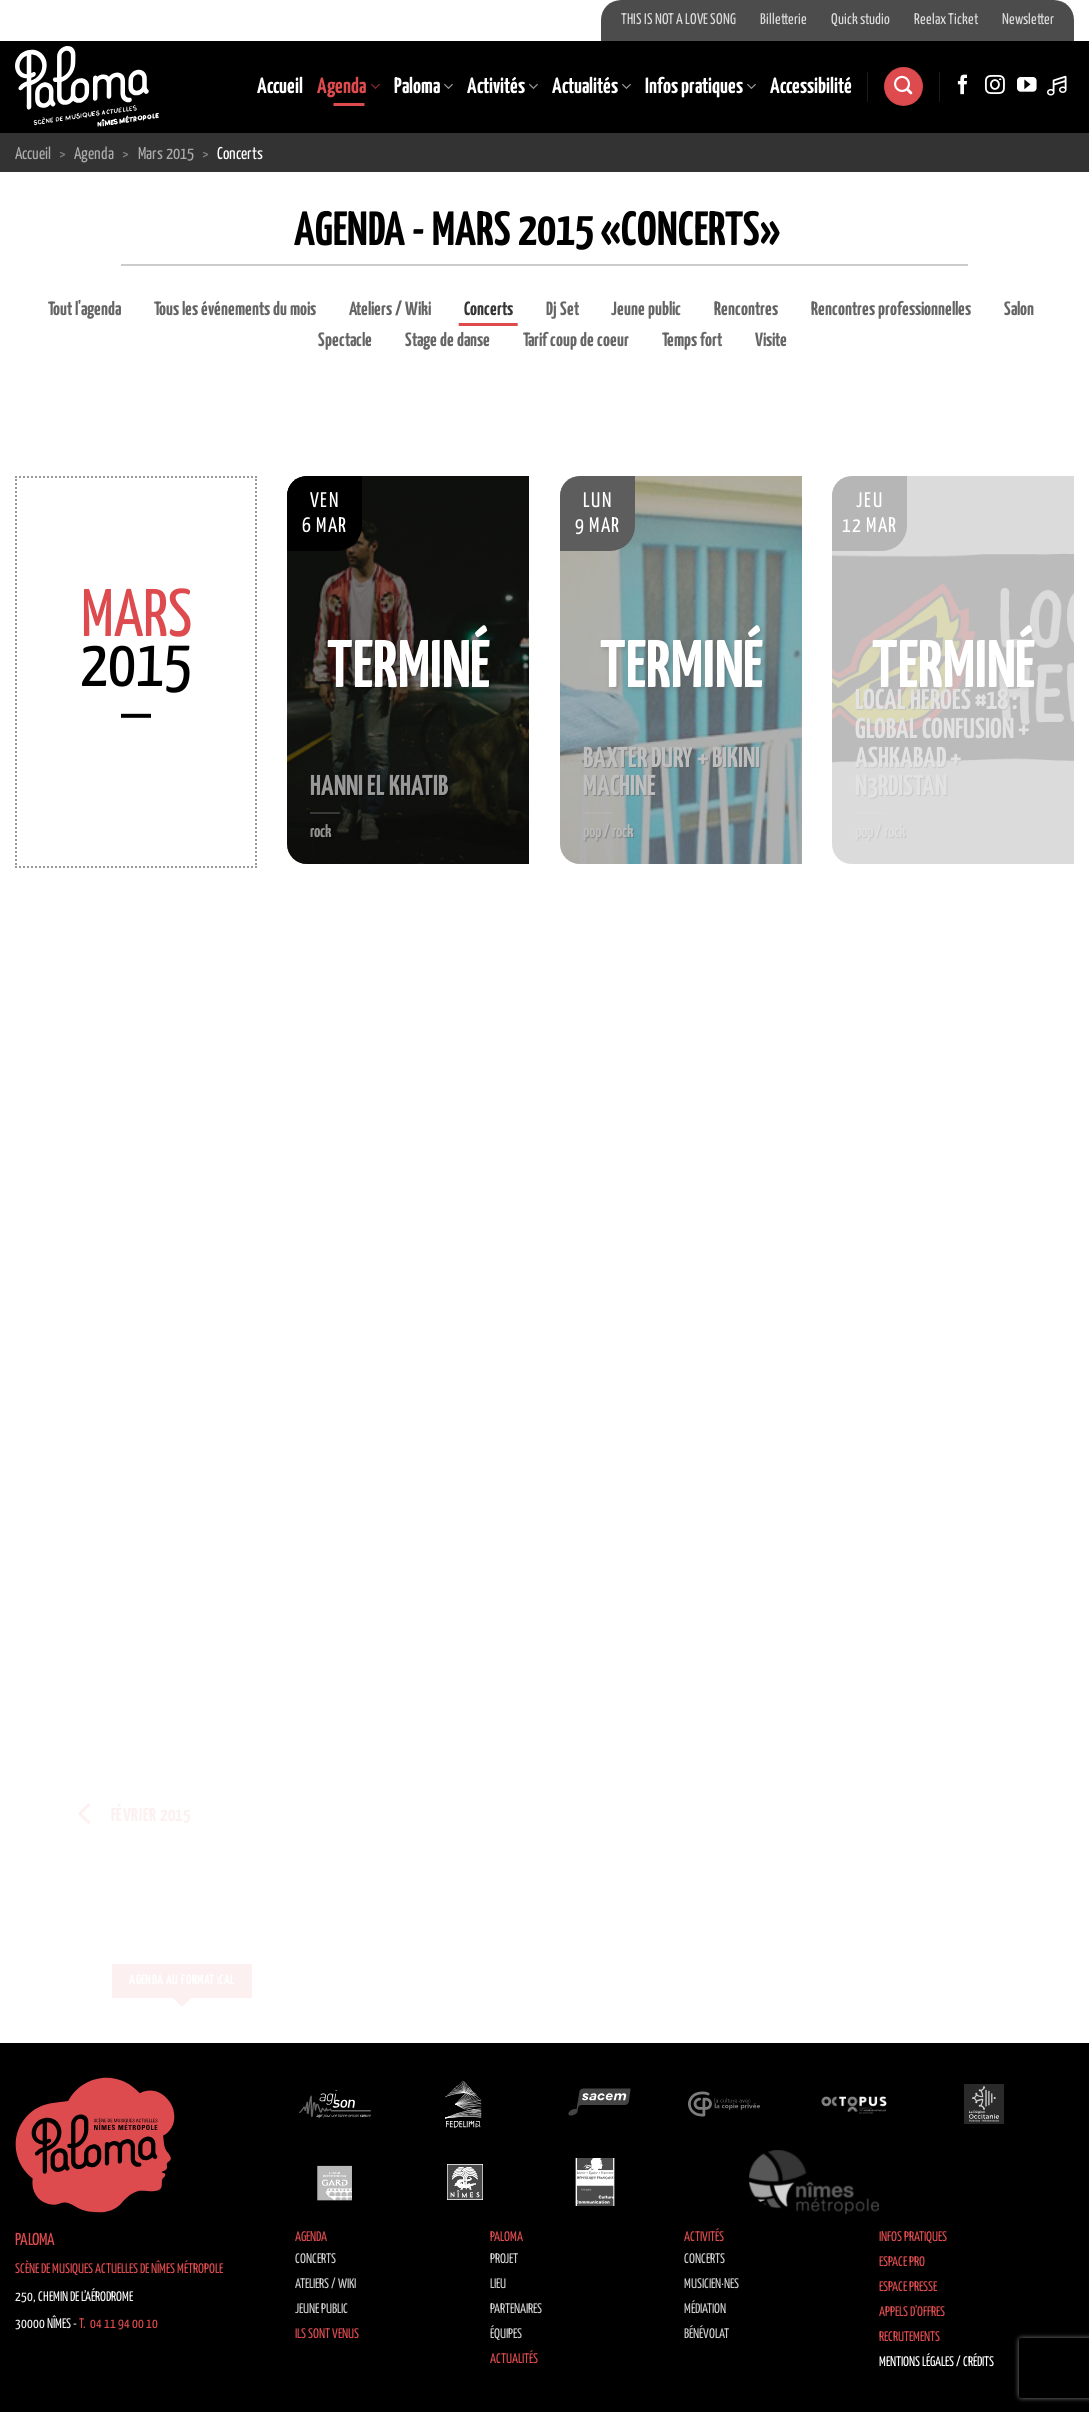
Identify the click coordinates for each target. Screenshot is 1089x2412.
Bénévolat (706, 2334)
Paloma (423, 87)
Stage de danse (447, 341)
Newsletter (1028, 20)
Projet (504, 2259)
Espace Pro (902, 2262)
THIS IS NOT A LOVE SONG (678, 20)
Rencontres (746, 310)
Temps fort (692, 341)
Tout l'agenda (84, 310)
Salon (1019, 310)
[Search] (903, 86)
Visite (771, 341)
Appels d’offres (912, 2312)
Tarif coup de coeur (576, 341)
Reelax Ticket (946, 20)
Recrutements (909, 2337)
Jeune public (646, 310)
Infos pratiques (700, 87)
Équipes (506, 2334)
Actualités (591, 87)
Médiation (705, 2309)
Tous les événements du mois (235, 310)
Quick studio (860, 20)
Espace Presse (908, 2287)
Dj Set (562, 310)
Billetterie (783, 20)
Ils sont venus (327, 2334)
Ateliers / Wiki (390, 310)
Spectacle (345, 341)
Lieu (498, 2284)
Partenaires (516, 2309)
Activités (502, 87)
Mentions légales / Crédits (936, 2362)
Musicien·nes (711, 2284)
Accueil (280, 87)
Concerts (488, 310)
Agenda (348, 87)
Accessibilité (811, 87)
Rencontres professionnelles (891, 310)
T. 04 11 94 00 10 (118, 2324)
